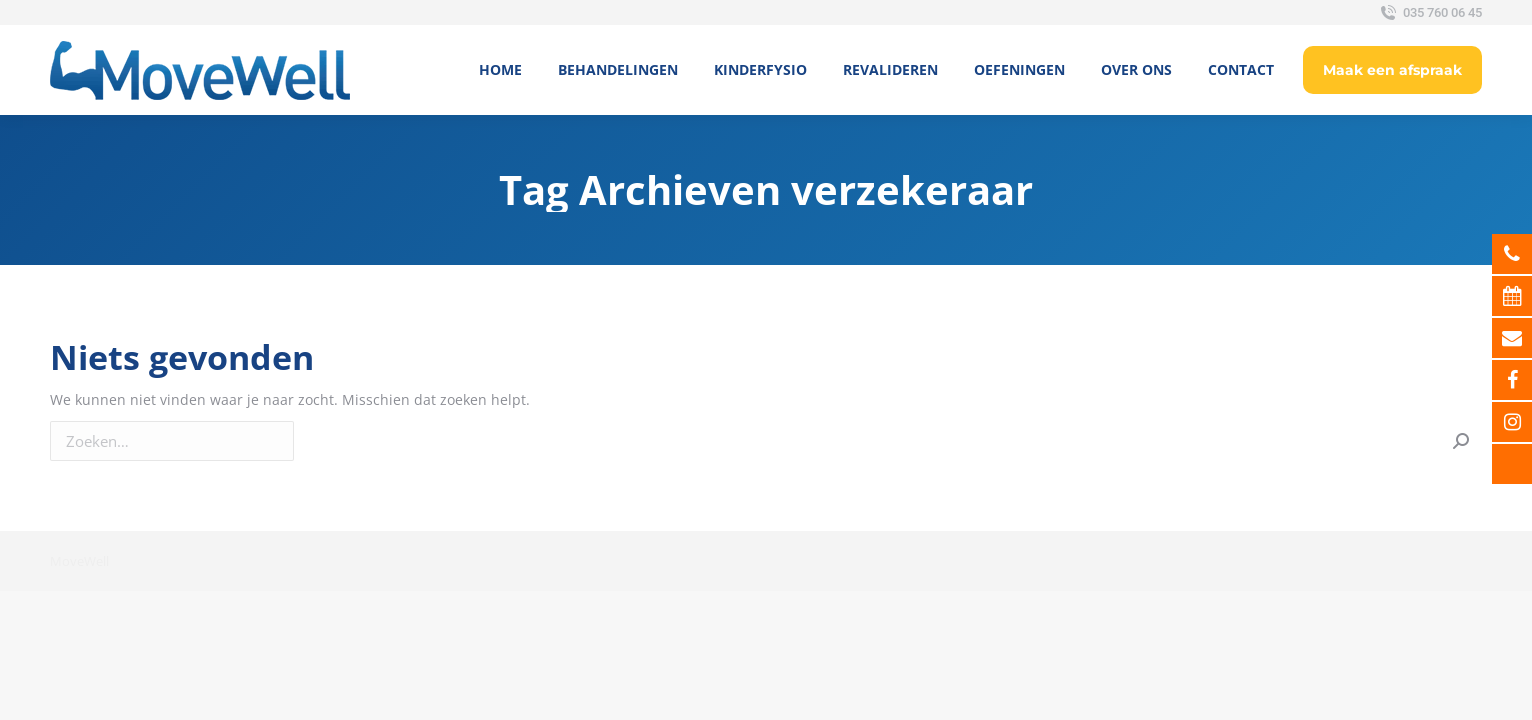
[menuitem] (500, 70)
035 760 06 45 (1429, 13)
